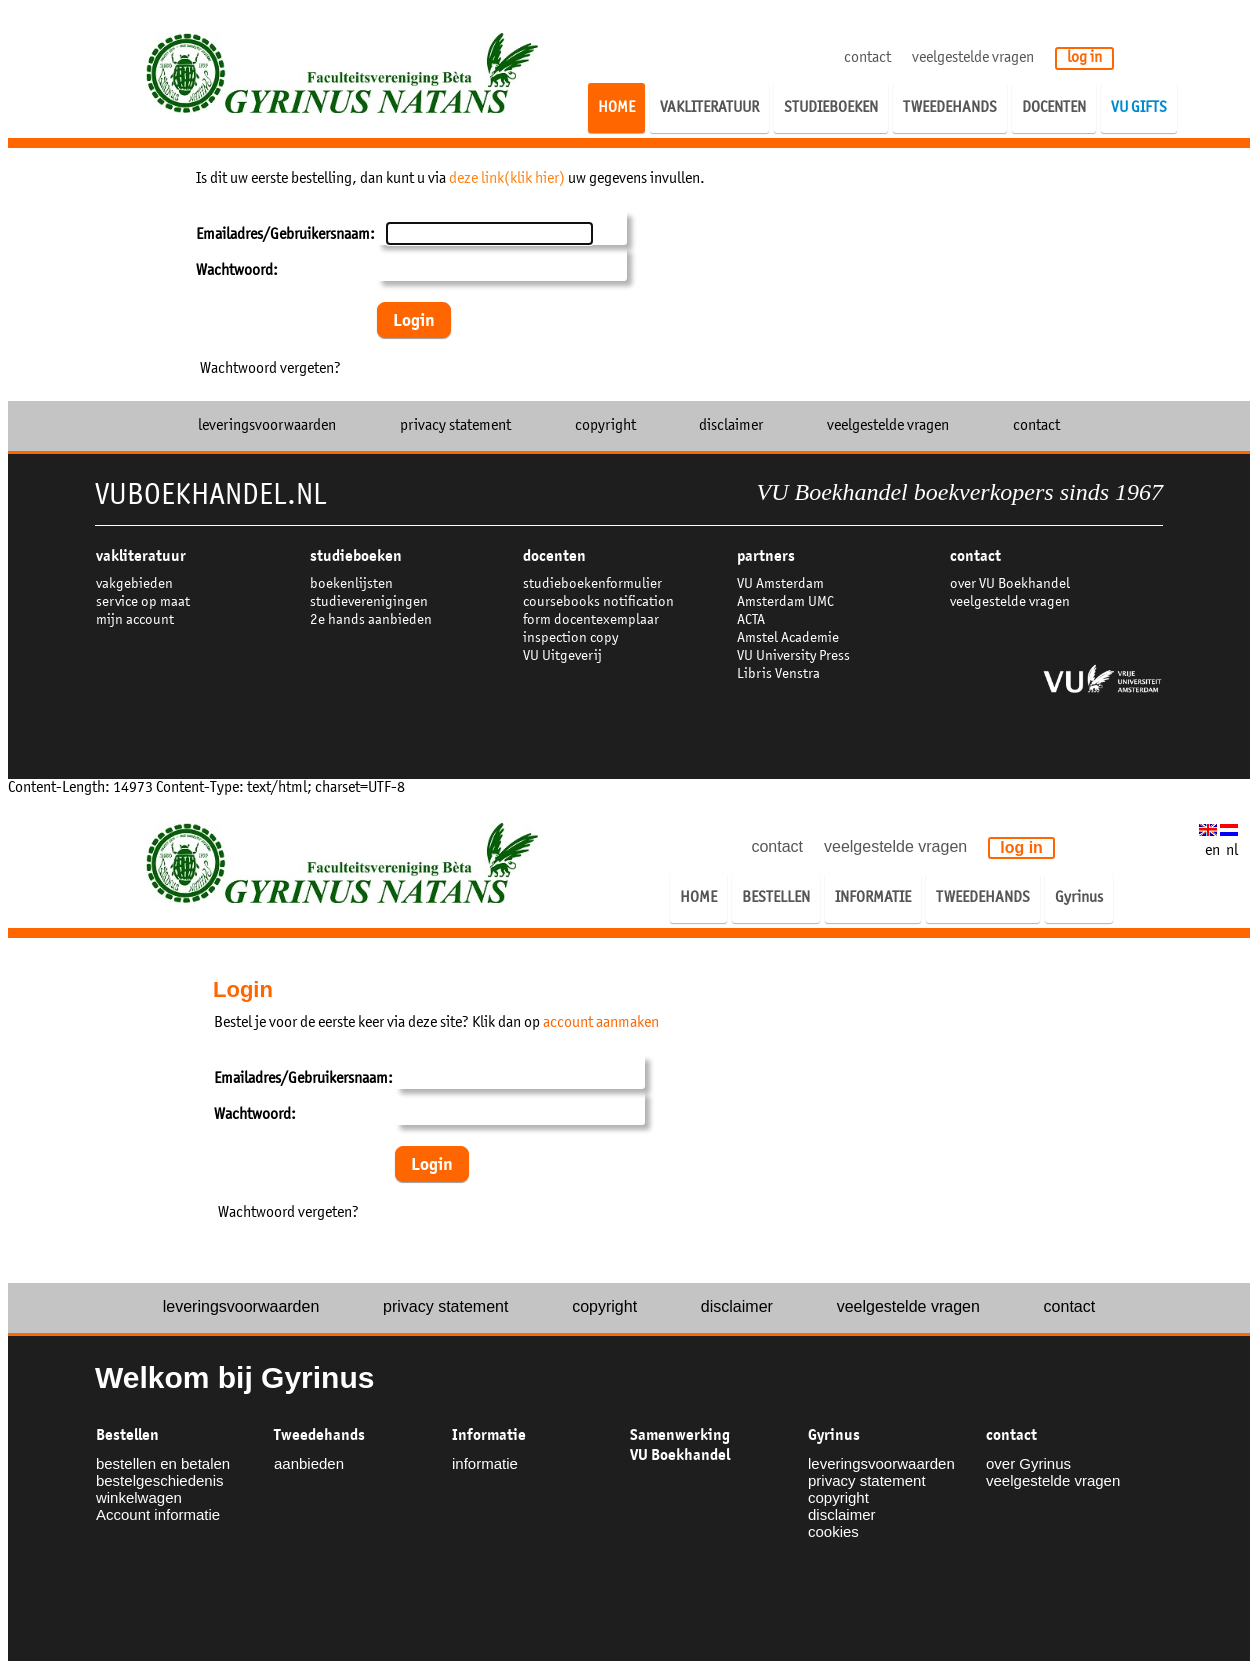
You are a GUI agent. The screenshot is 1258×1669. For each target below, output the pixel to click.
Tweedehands (319, 1435)
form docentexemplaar (591, 620)
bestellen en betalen (163, 1463)
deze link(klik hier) (507, 179)
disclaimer (731, 426)
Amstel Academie (788, 638)
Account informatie (158, 1514)
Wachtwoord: (237, 271)
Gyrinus (834, 1435)
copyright (605, 426)
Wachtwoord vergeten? (270, 369)
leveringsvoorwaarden (267, 426)
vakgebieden (134, 584)
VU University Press (793, 656)
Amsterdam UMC (785, 602)
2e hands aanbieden (371, 620)
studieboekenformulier (592, 584)
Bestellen (127, 1435)
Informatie (489, 1435)
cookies (833, 1531)
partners (766, 556)
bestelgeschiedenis (160, 1480)
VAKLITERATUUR (141, 556)
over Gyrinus (1028, 1463)
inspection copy (570, 638)
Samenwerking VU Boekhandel (680, 1445)
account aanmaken (601, 1023)
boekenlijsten (351, 584)
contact (867, 58)
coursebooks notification (598, 602)
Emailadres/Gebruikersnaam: (285, 235)
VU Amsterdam (780, 584)
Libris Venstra (778, 674)
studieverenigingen (369, 602)
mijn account (135, 620)
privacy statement (455, 426)
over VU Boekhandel (1010, 584)
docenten (554, 556)
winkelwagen (139, 1497)
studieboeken (356, 556)
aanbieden (309, 1463)
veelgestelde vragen (973, 58)
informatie (485, 1463)
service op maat (143, 602)
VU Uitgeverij (562, 656)
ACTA (751, 620)
